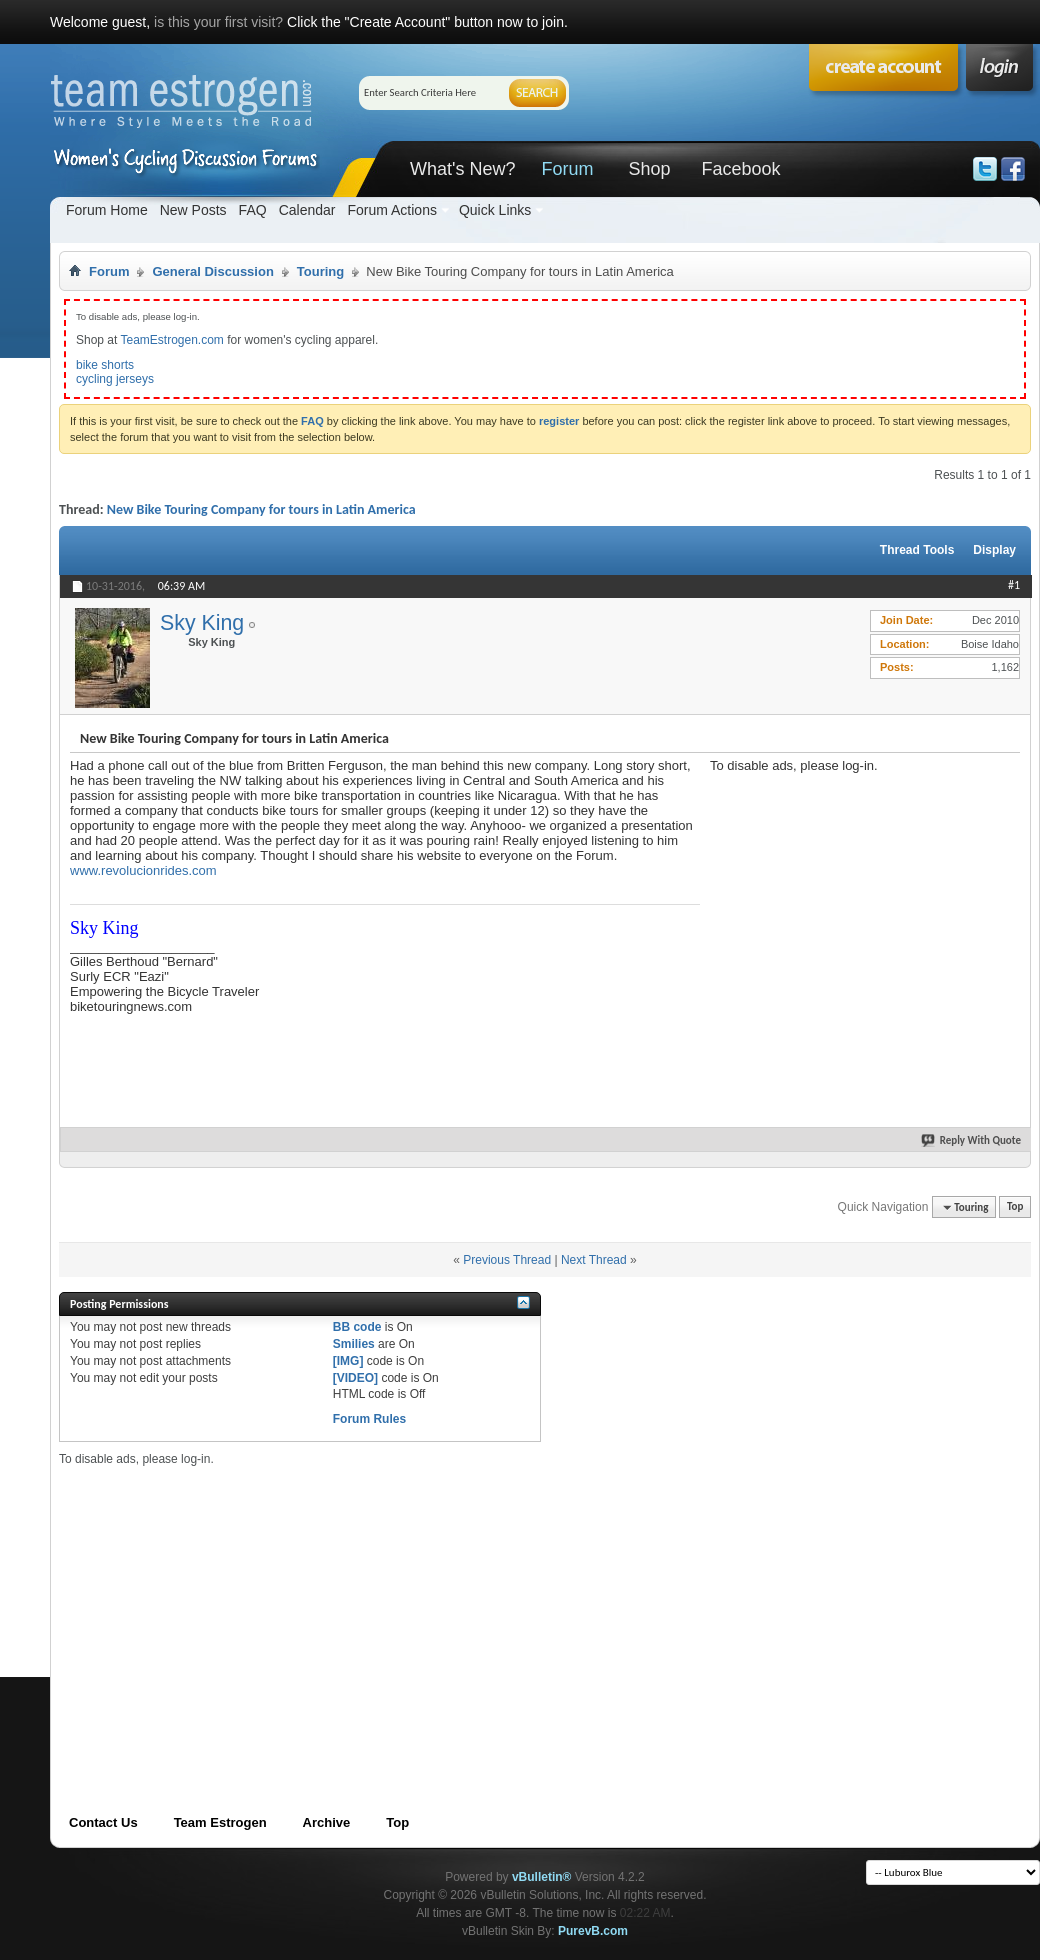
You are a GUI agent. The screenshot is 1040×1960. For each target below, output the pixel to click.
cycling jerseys (115, 379)
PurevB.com (593, 1931)
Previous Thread (507, 1260)
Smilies (354, 1344)
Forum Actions (391, 210)
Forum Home (107, 210)
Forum (567, 169)
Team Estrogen (220, 1822)
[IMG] (348, 1361)
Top (1015, 1207)
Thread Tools (917, 550)
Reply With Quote (972, 1140)
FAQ (253, 210)
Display (994, 550)
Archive (327, 1822)
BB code (357, 1327)
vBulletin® (542, 1877)
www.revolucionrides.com (143, 870)
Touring (320, 271)
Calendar (307, 210)
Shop (649, 169)
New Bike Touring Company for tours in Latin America (261, 509)
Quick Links (495, 210)
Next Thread (594, 1260)
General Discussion (212, 271)
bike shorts (105, 365)
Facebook (740, 169)
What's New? (462, 169)
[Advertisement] (413, 1607)
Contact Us (103, 1822)
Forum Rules (369, 1419)
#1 (1014, 585)
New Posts (193, 210)
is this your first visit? (218, 22)
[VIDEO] (355, 1378)
